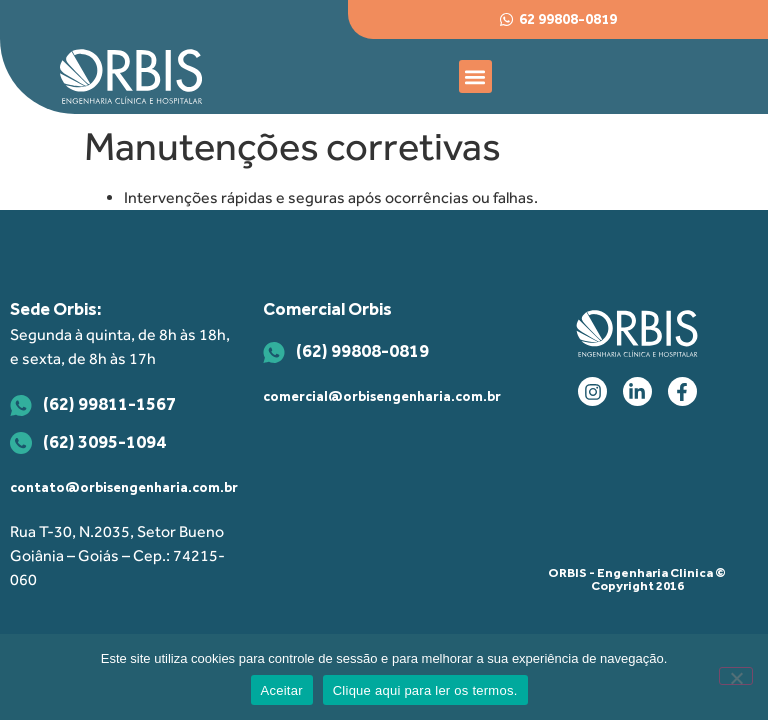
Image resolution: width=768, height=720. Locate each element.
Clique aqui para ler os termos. (425, 690)
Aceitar (282, 690)
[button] (475, 76)
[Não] (736, 676)
